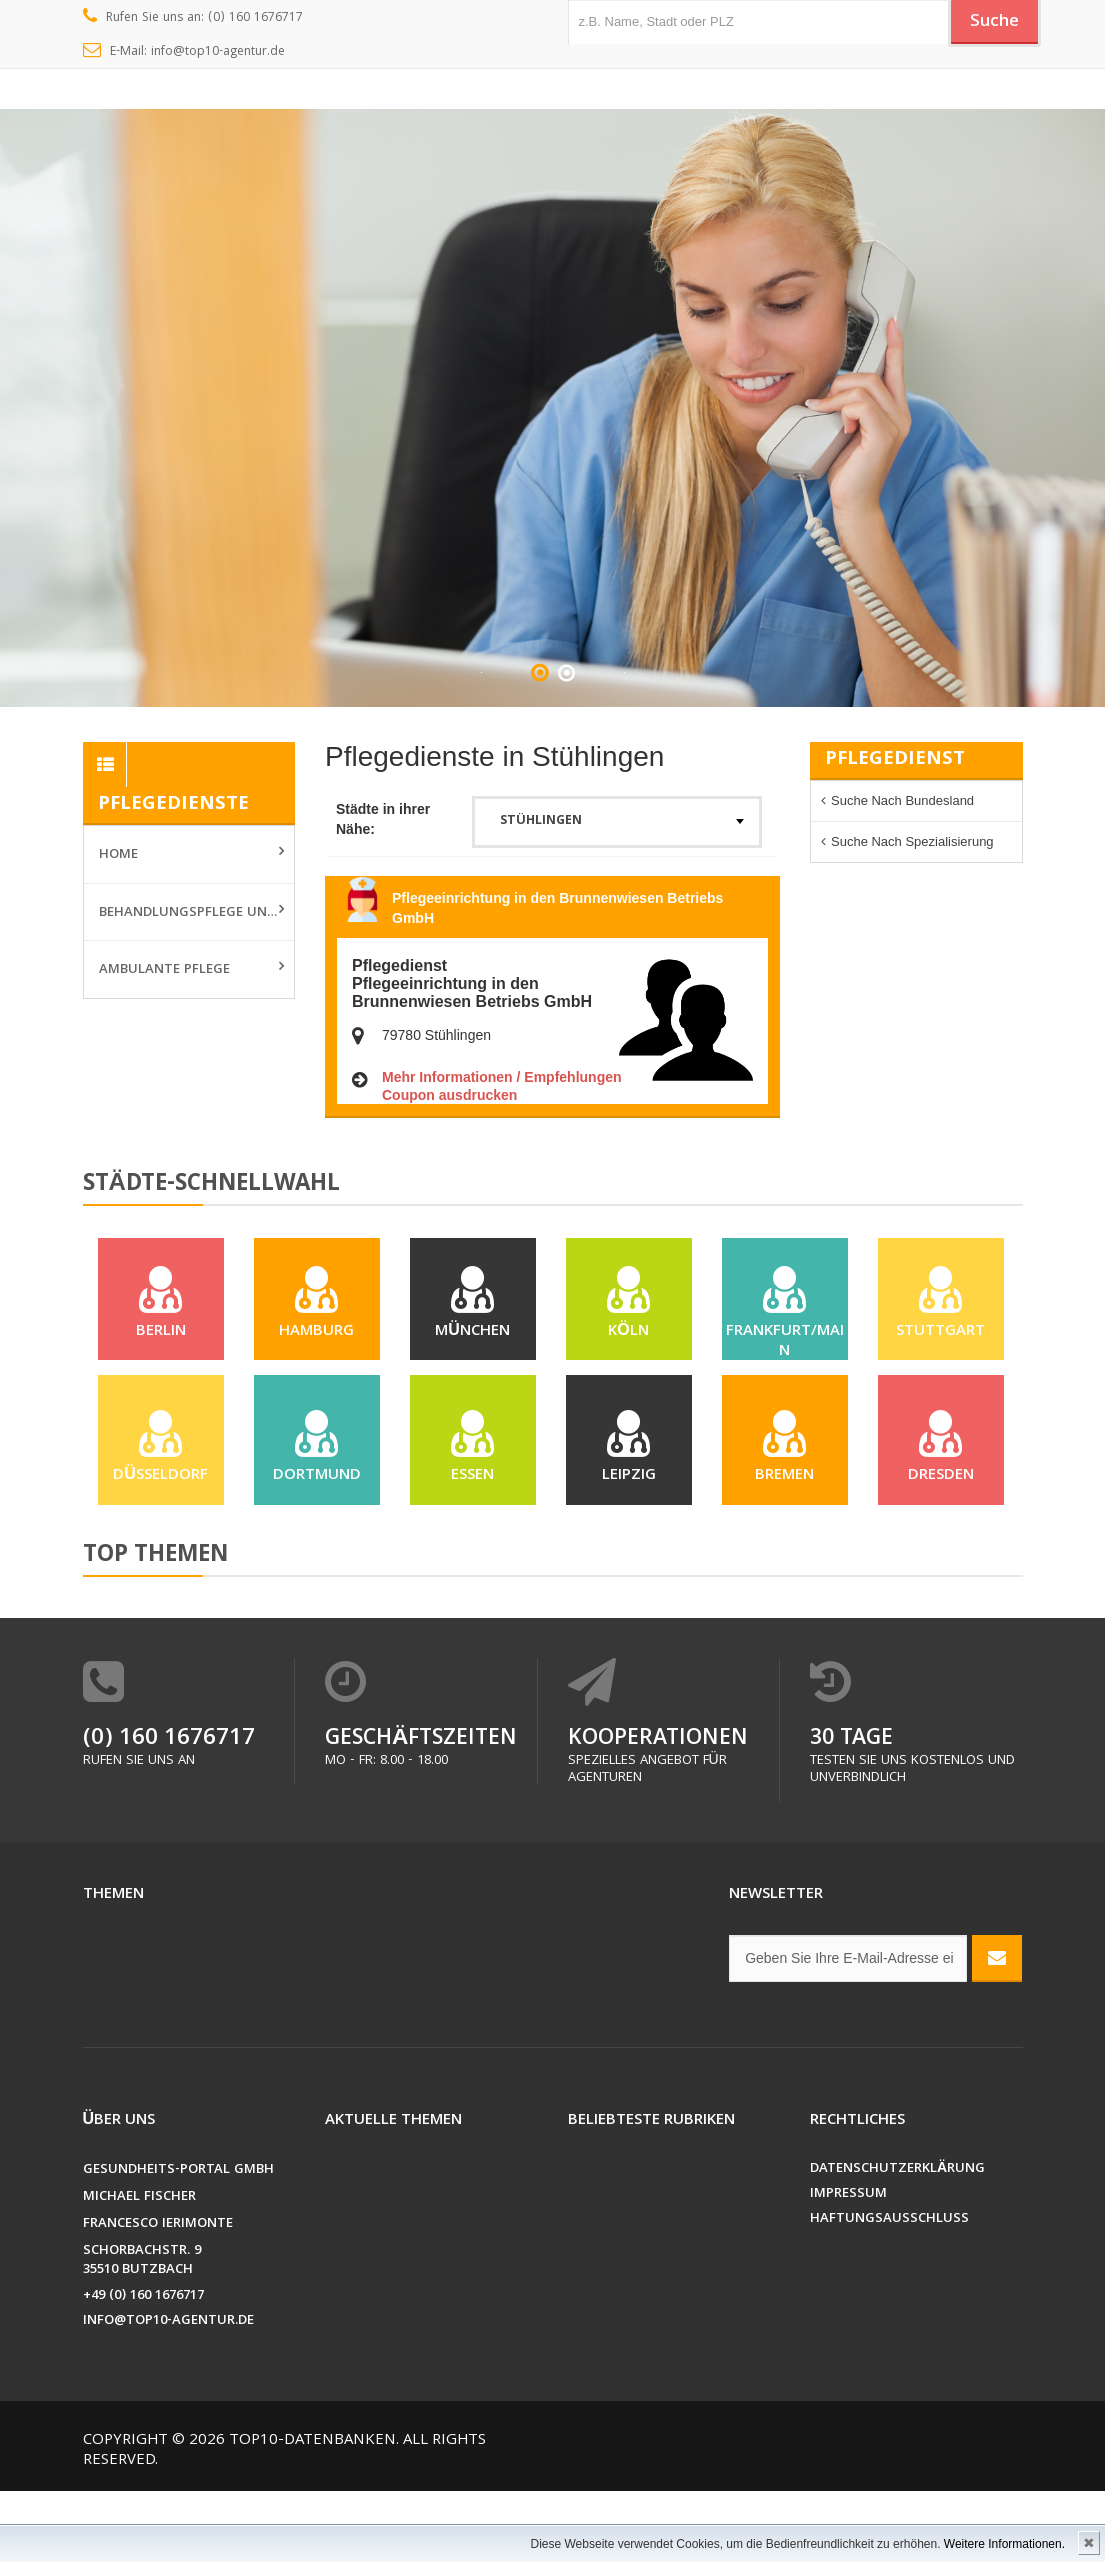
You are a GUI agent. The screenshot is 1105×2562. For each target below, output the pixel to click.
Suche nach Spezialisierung (912, 841)
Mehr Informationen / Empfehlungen (502, 1077)
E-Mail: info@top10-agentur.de (184, 52)
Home (118, 855)
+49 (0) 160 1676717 (143, 2367)
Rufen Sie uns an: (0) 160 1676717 (193, 18)
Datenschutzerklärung (897, 2240)
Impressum (848, 2265)
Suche (987, 23)
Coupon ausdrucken (449, 1095)
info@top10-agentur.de (168, 2392)
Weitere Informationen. (1004, 2544)
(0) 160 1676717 (169, 1810)
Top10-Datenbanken (312, 2512)
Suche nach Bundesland (902, 800)
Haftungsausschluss (889, 2290)
